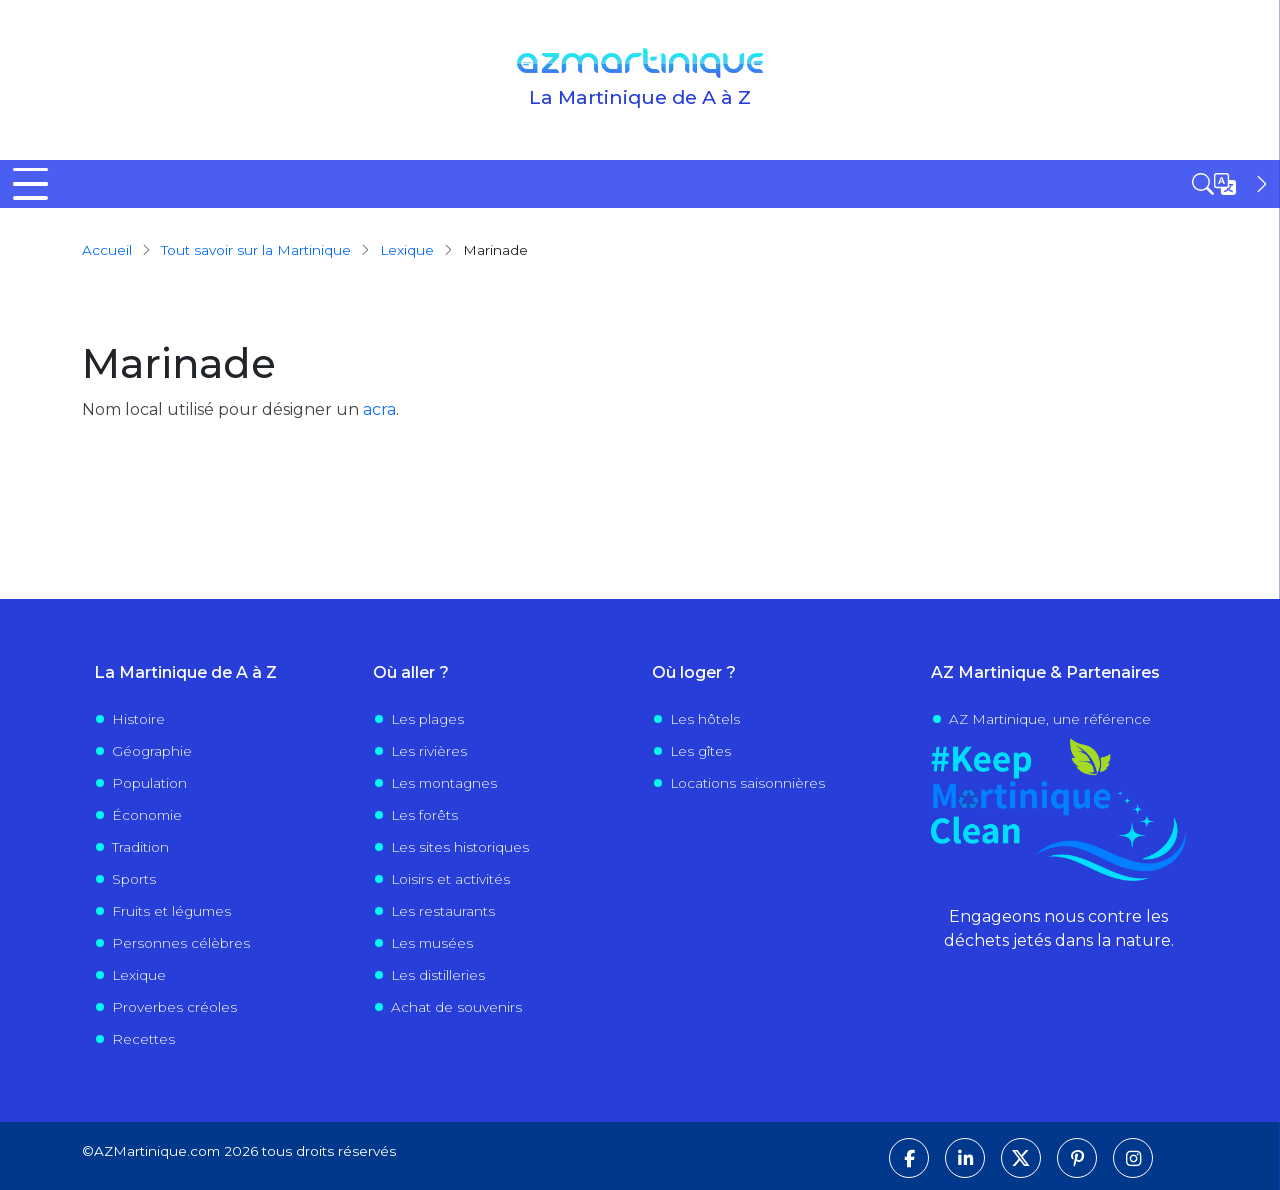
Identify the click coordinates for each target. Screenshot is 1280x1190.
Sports (134, 879)
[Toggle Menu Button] (30, 184)
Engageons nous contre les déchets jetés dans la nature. (1059, 928)
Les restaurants (443, 911)
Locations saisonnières (747, 783)
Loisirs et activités (450, 879)
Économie (147, 815)
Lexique (407, 250)
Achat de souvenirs (456, 1007)
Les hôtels (705, 719)
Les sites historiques (460, 847)
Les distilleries (438, 975)
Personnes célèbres (181, 943)
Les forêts (424, 815)
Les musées (432, 943)
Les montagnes (444, 783)
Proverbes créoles (174, 1007)
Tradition (140, 847)
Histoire (138, 719)
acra (379, 409)
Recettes (143, 1039)
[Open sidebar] (1232, 184)
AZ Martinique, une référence (1050, 719)
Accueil (107, 250)
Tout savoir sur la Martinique (256, 250)
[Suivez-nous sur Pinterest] (1077, 1158)
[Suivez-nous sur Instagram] (1133, 1158)
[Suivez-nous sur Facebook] (909, 1158)
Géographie (152, 751)
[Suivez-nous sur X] (1021, 1158)
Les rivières (429, 751)
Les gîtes (700, 751)
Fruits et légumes (171, 911)
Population (149, 783)
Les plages (427, 719)
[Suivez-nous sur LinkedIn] (965, 1158)
